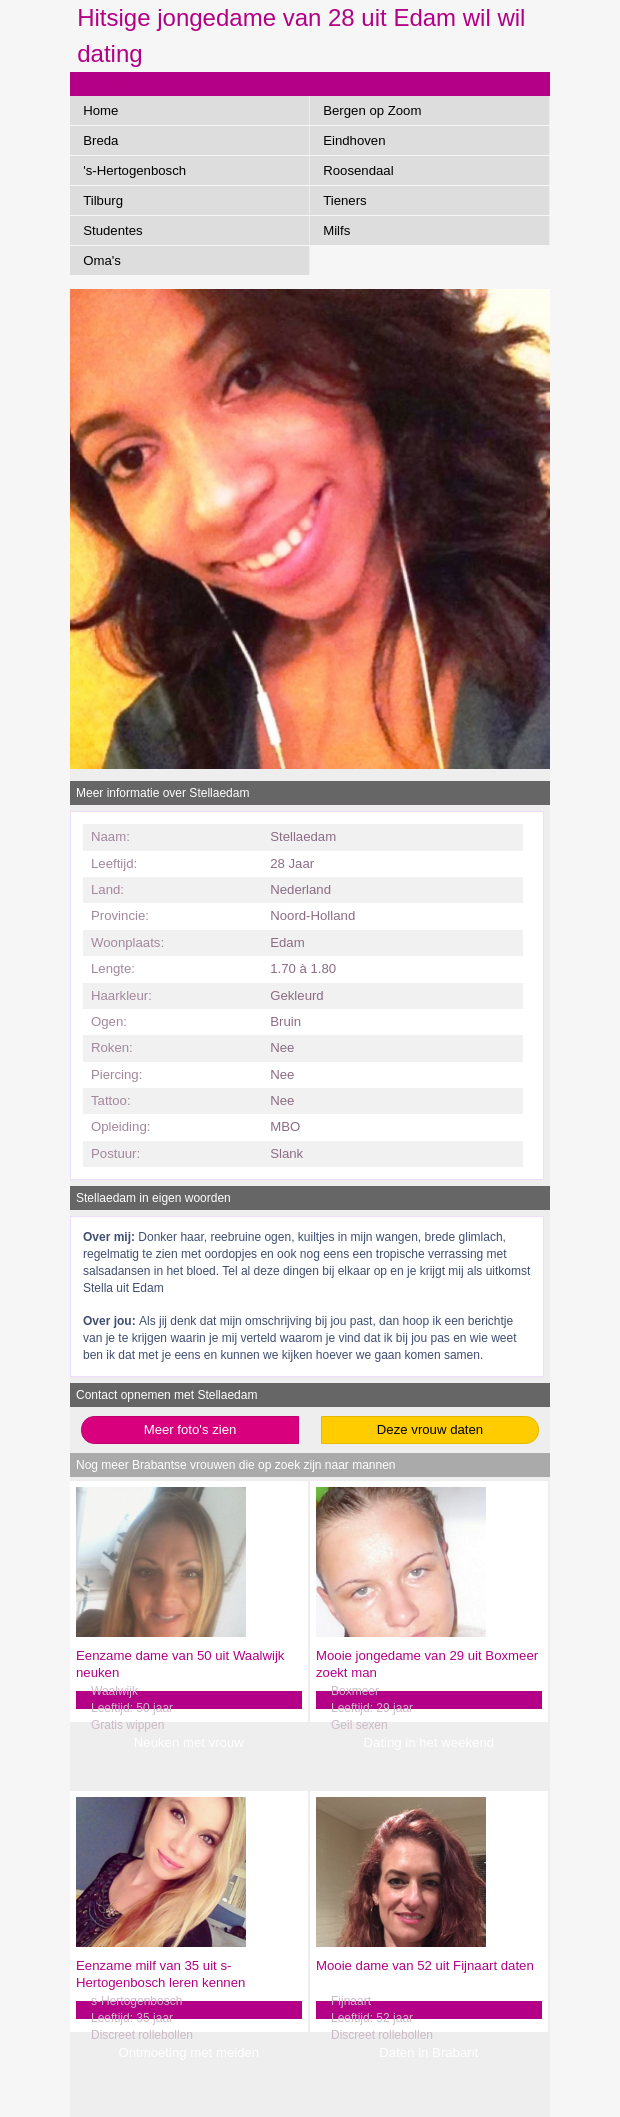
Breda (100, 140)
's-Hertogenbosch (134, 170)
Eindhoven (354, 140)
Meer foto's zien (190, 1429)
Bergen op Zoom (372, 110)
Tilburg (103, 200)
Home (100, 110)
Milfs (336, 230)
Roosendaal (358, 170)
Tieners (344, 200)
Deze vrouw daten (430, 1429)
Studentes (112, 230)
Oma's (102, 260)
